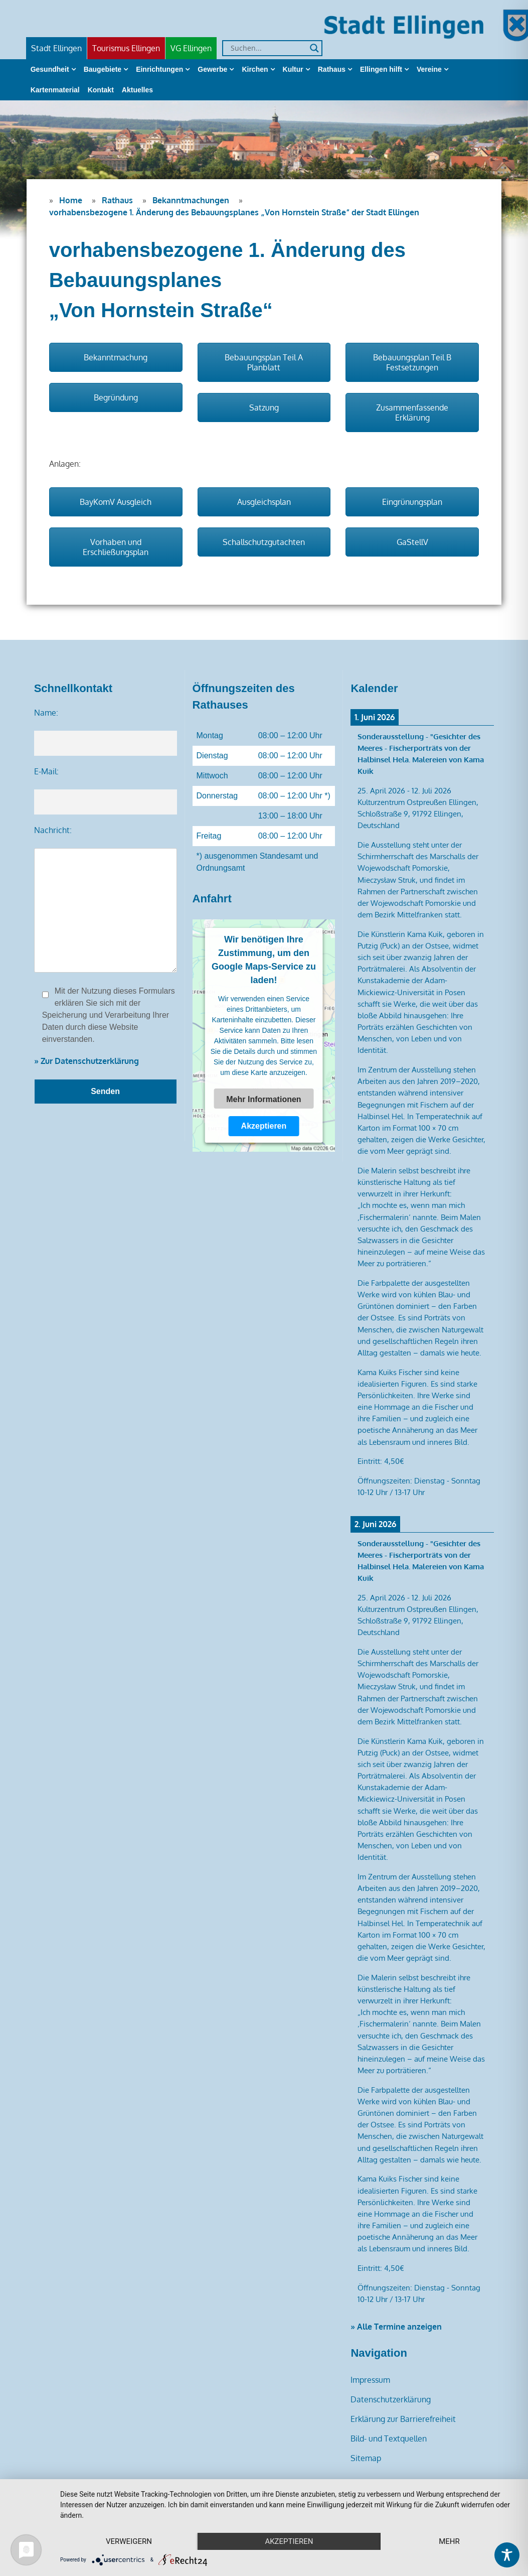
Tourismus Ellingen (126, 48)
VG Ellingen (191, 48)
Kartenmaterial (55, 90)
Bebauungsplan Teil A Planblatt (264, 362)
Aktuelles (137, 90)
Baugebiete (102, 69)
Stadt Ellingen (56, 48)
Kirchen (255, 69)
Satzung (264, 407)
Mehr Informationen (263, 1099)
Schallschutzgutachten (264, 542)
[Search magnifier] (314, 48)
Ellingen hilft (381, 69)
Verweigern (129, 2541)
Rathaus (331, 69)
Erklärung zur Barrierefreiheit (403, 2419)
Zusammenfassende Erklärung (412, 412)
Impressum (370, 2380)
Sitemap (365, 2458)
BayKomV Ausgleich (115, 502)
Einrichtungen (159, 69)
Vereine (429, 69)
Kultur (293, 69)
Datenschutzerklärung (390, 2399)
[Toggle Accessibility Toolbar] (506, 2554)
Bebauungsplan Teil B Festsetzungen (412, 362)
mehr (449, 2541)
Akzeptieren (264, 1126)
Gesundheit (50, 69)
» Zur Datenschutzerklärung (86, 1061)
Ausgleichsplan (264, 502)
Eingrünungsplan (412, 502)
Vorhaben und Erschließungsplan (115, 547)
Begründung (116, 397)
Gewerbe (212, 69)
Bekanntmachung (115, 357)
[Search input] (268, 48)
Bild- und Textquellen (388, 2438)
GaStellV (412, 542)
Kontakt (101, 90)
